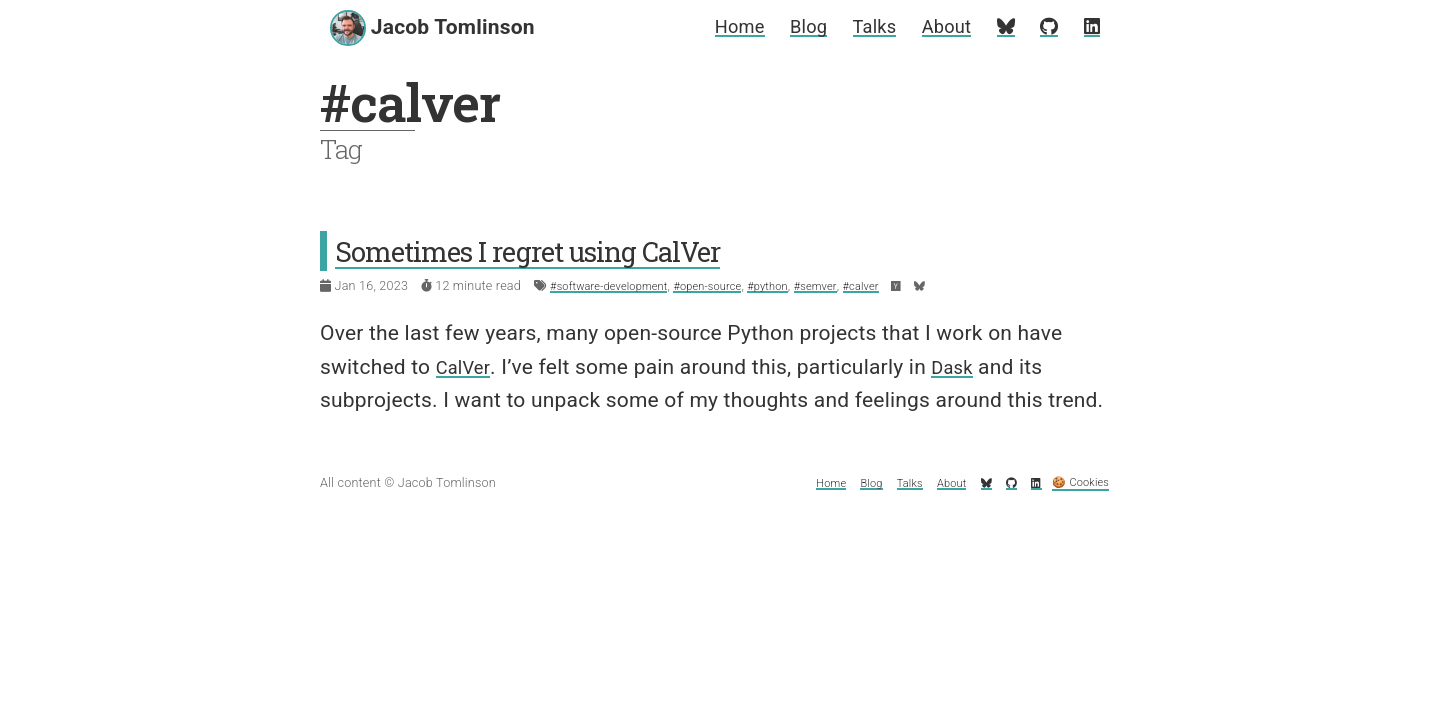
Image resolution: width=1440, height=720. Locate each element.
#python (799, 285)
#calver (904, 285)
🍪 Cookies (1074, 482)
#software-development (617, 285)
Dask (962, 367)
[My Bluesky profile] (1000, 26)
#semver (852, 285)
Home (708, 26)
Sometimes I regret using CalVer (557, 250)
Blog (784, 26)
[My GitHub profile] (1046, 26)
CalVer (466, 367)
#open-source (730, 285)
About (935, 26)
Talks (856, 26)
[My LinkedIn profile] (1091, 26)
